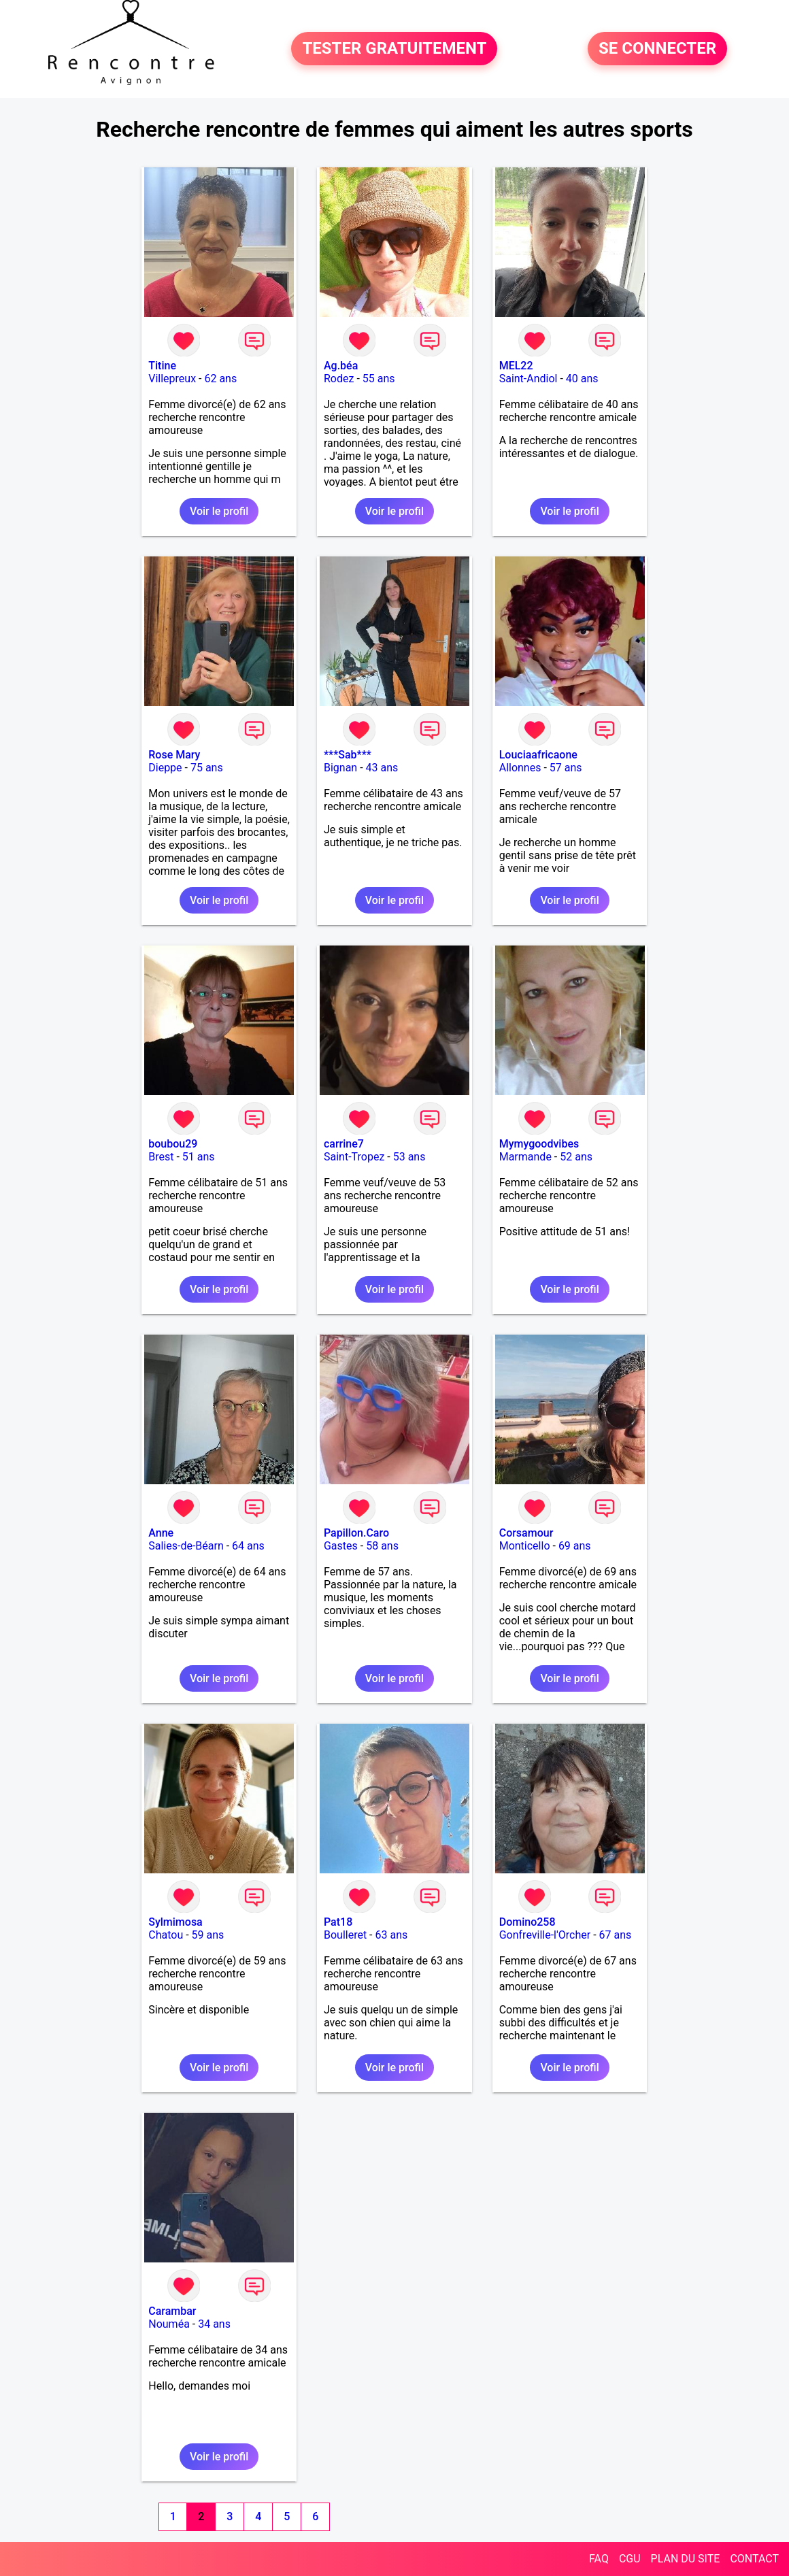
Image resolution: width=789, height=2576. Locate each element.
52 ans (576, 1156)
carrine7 (344, 1143)
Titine (162, 365)
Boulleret (345, 1934)
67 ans (615, 1934)
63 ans (391, 1934)
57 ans (566, 767)
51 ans (198, 1156)
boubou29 (172, 1143)
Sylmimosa (175, 1922)
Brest (160, 1156)
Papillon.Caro (356, 1532)
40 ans (582, 378)
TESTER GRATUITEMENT (394, 48)
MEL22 (516, 365)
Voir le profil (219, 511)
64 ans (248, 1545)
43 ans (382, 767)
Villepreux (172, 378)
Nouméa (169, 2324)
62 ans (220, 378)
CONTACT (754, 2558)
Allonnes (520, 767)
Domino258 (527, 1922)
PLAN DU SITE (685, 2558)
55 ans (379, 378)
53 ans (409, 1156)
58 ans (382, 1545)
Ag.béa (341, 365)
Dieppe (165, 767)
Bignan (340, 767)
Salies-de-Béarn (186, 1545)
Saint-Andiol (528, 378)
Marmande (525, 1156)
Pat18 (338, 1922)
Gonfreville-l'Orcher (544, 1934)
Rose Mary (174, 754)
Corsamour (526, 1532)
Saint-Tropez (354, 1156)
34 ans (214, 2324)
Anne (160, 1532)
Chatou (165, 1934)
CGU (630, 2558)
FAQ (599, 2558)
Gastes (341, 1545)
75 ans (206, 767)
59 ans (208, 1934)
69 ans (574, 1545)
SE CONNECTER (657, 48)
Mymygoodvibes (539, 1143)
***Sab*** (347, 754)
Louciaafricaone (538, 754)
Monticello (524, 1545)
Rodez (339, 378)
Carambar (172, 2311)
